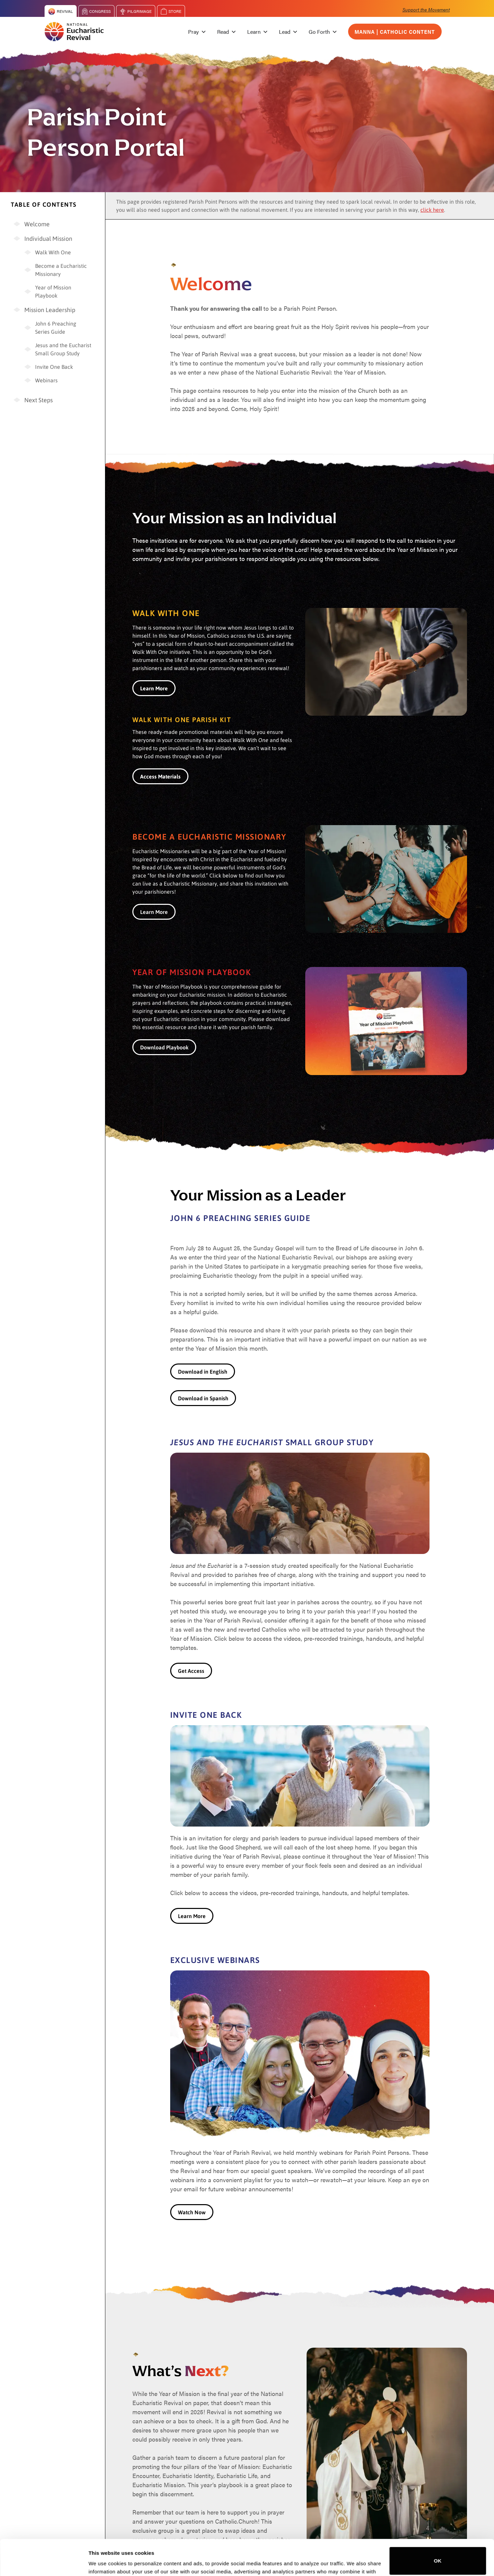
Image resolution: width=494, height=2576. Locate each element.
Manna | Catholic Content (395, 31)
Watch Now (192, 2212)
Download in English (202, 1371)
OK (438, 2524)
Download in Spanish (203, 1398)
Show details (104, 2561)
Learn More (154, 911)
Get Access (191, 1670)
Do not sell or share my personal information (437, 2554)
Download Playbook (164, 1047)
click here (432, 209)
